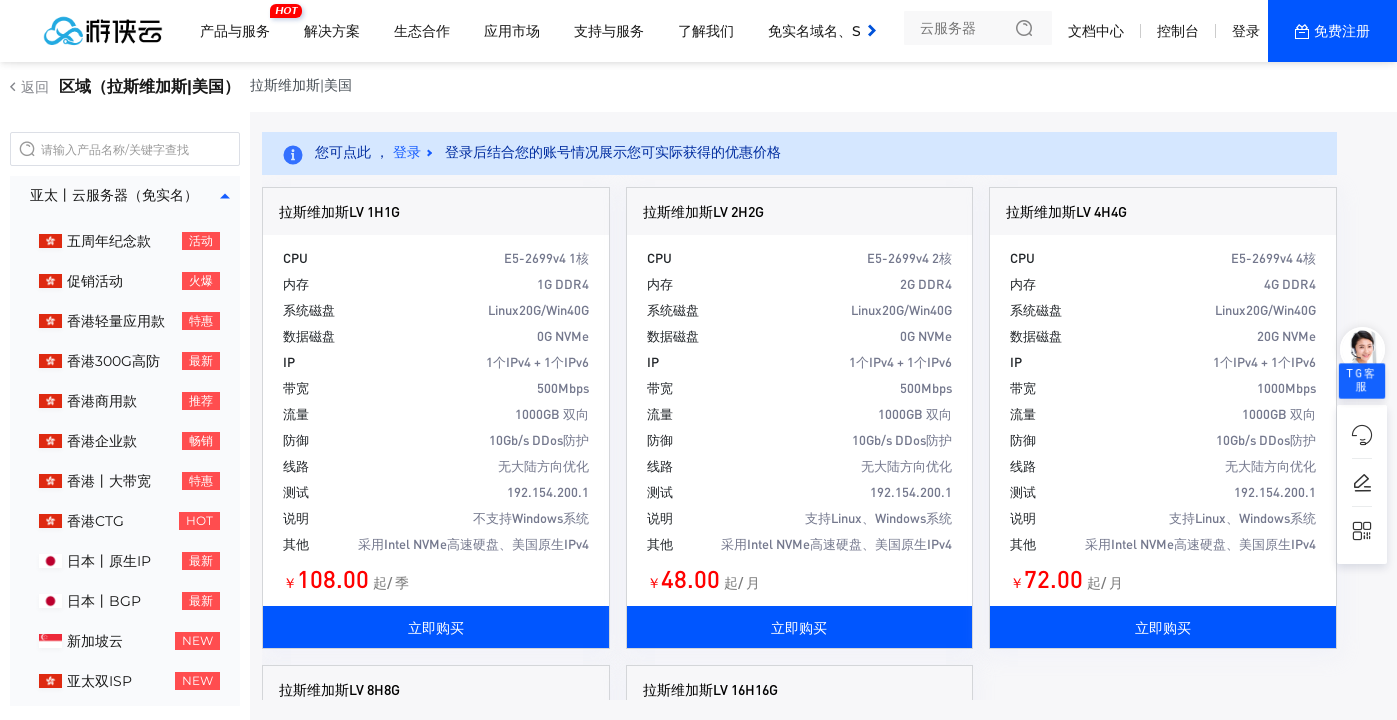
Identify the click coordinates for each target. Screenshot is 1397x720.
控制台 (1178, 31)
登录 (1246, 31)
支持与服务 (609, 31)
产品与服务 (240, 23)
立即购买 (436, 627)
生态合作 (422, 31)
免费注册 (1342, 31)
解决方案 (332, 31)
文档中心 (1096, 31)
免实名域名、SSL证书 (837, 31)
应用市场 (512, 31)
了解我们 (706, 31)
